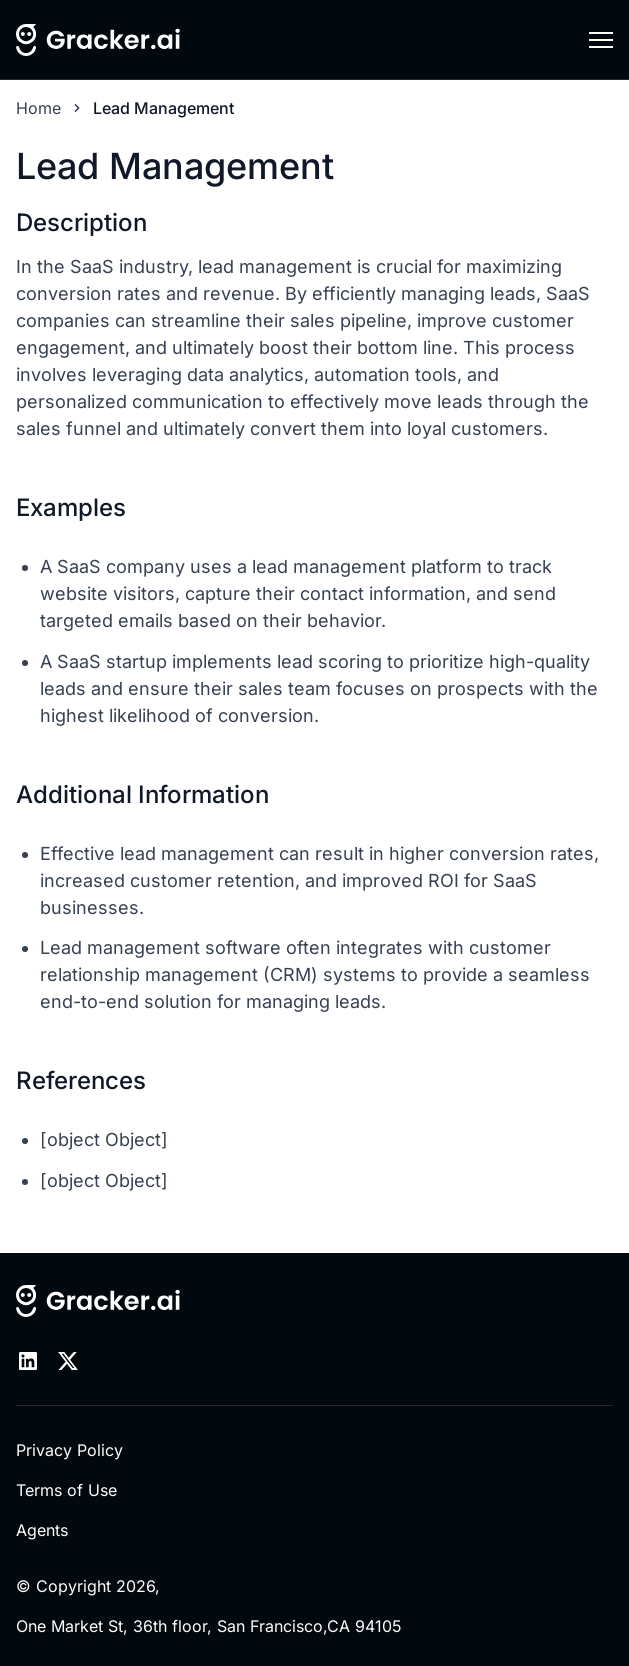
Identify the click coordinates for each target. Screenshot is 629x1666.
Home (38, 108)
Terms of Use (66, 1490)
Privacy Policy (69, 1450)
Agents (42, 1530)
